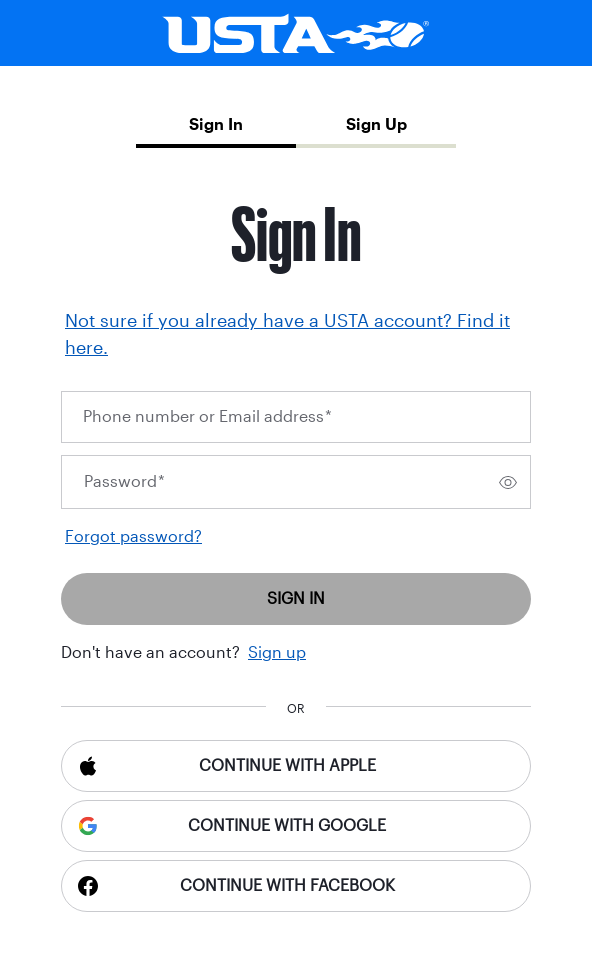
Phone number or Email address (207, 416)
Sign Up (376, 124)
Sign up (277, 652)
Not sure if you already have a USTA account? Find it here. (287, 334)
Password (124, 481)
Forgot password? (133, 536)
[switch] (508, 482)
